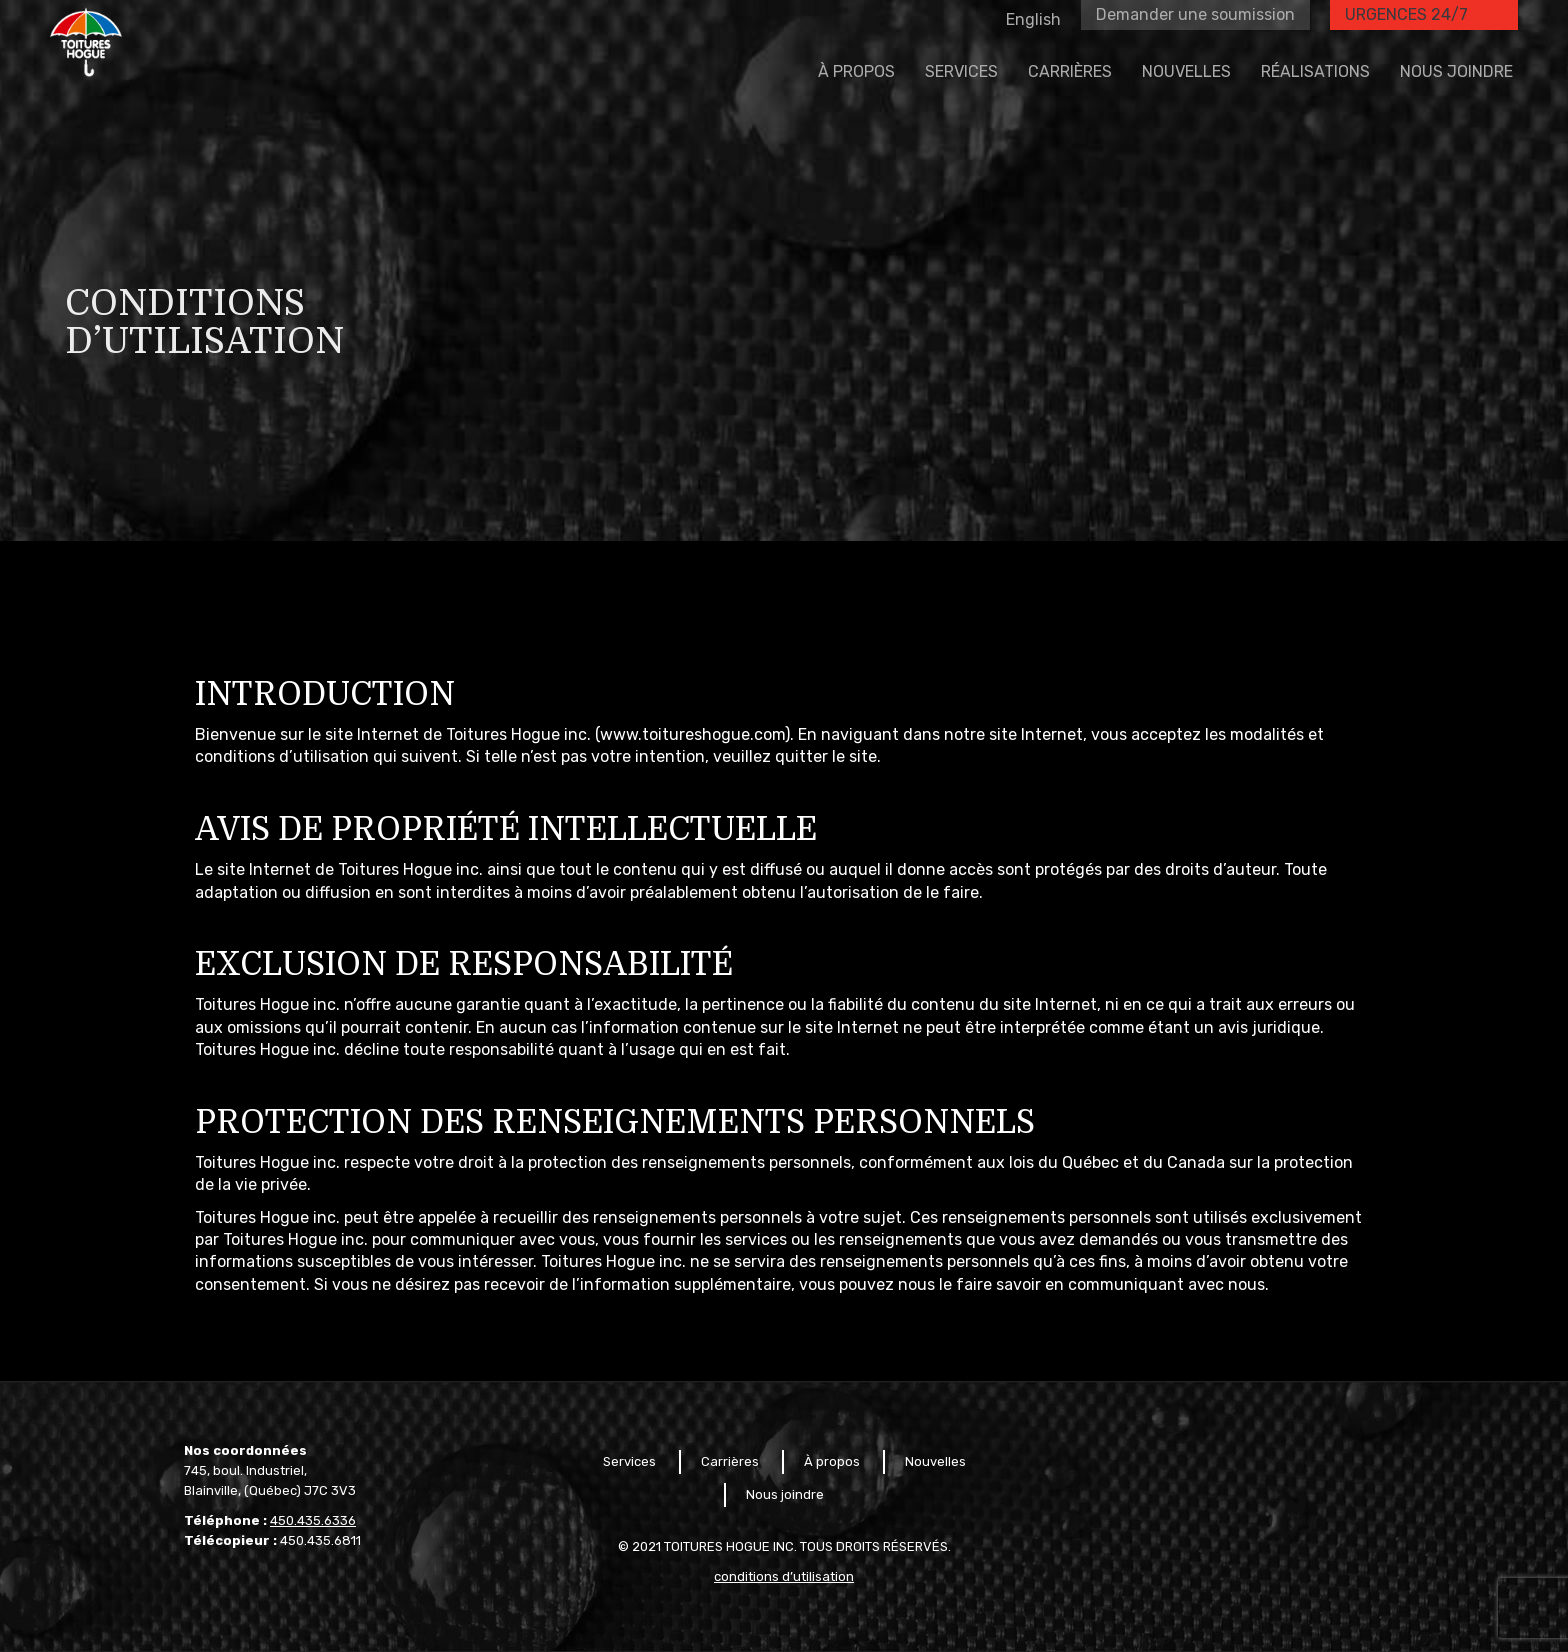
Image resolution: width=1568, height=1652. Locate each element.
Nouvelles (935, 1461)
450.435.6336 (313, 1520)
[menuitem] (856, 118)
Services (629, 1461)
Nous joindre (785, 1494)
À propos (832, 1461)
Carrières (730, 1461)
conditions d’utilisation (784, 1576)
